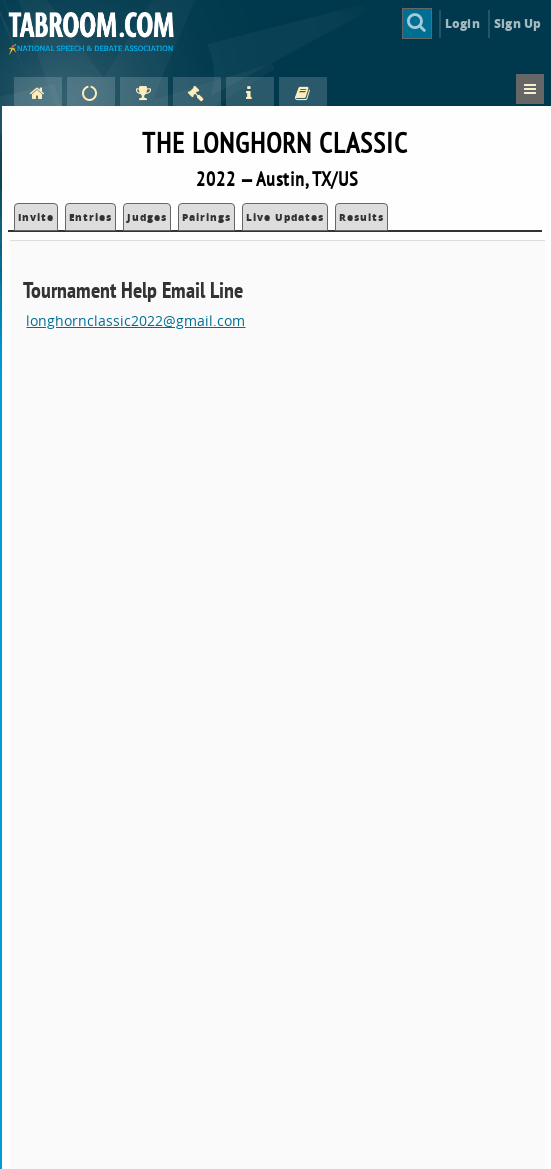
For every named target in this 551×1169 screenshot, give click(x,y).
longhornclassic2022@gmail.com (135, 320)
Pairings (206, 217)
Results (361, 217)
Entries (90, 217)
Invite (36, 217)
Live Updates (285, 217)
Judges (147, 217)
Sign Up (517, 23)
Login (462, 23)
